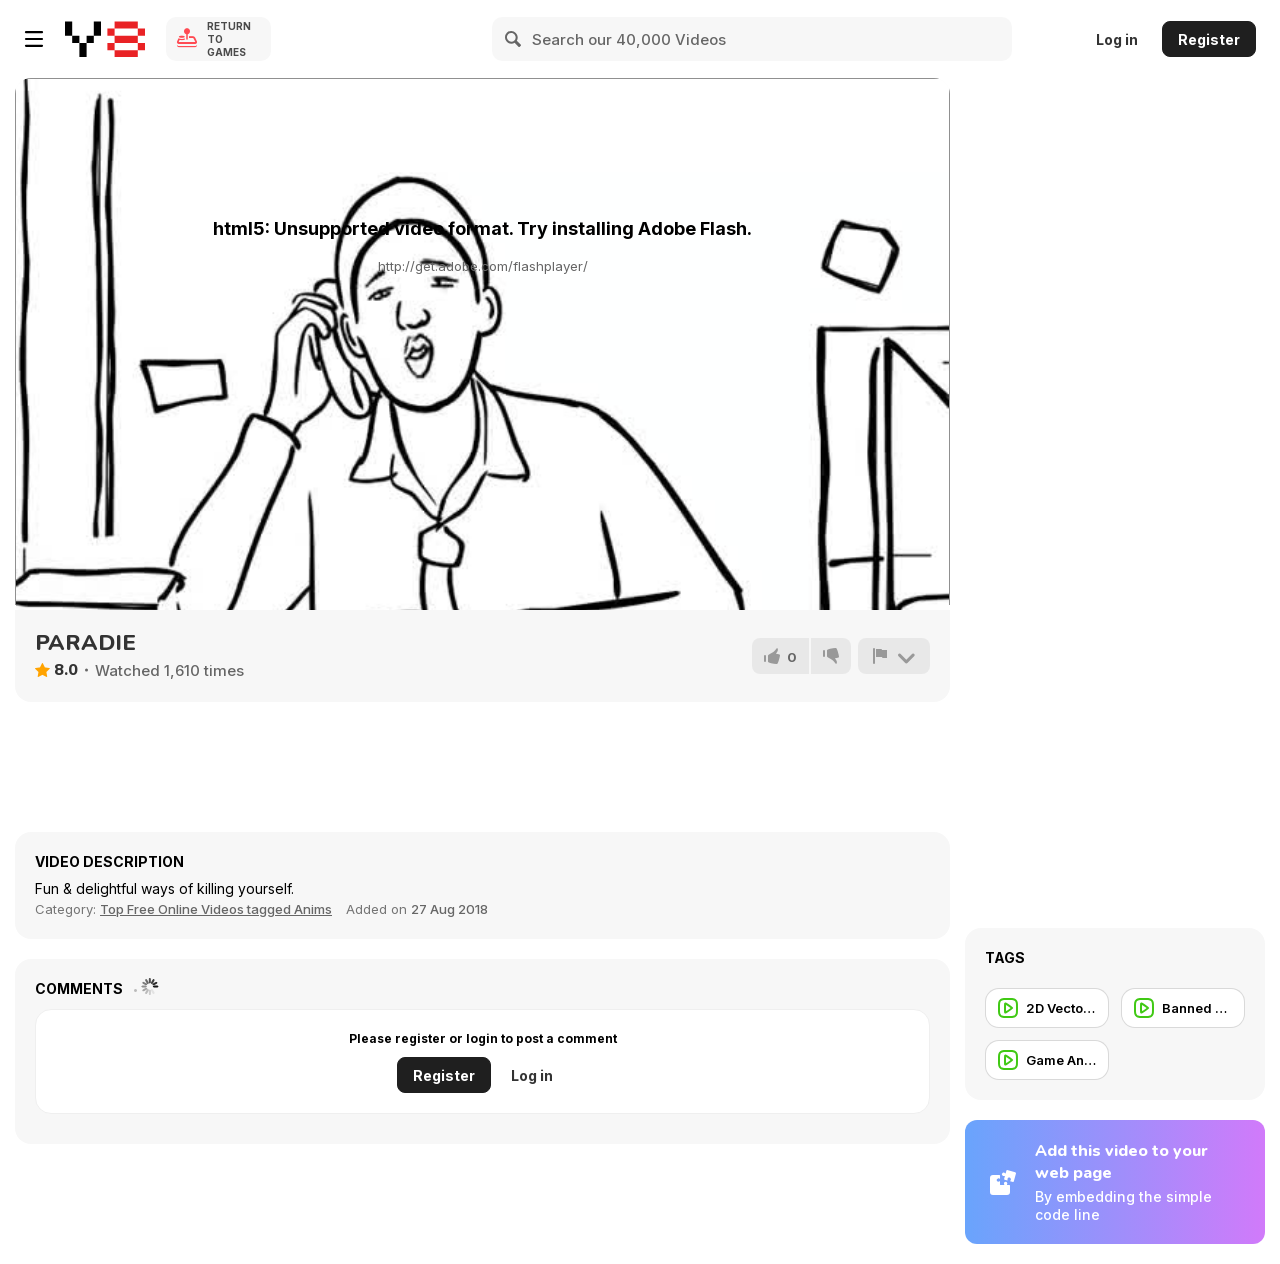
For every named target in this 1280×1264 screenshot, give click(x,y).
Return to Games (229, 39)
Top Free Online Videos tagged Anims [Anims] (216, 909)
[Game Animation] (1047, 1060)
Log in (1117, 39)
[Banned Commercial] (1183, 1008)
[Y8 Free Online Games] (105, 39)
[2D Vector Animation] (1047, 1008)
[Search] (514, 39)
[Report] (894, 656)
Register (1209, 39)
